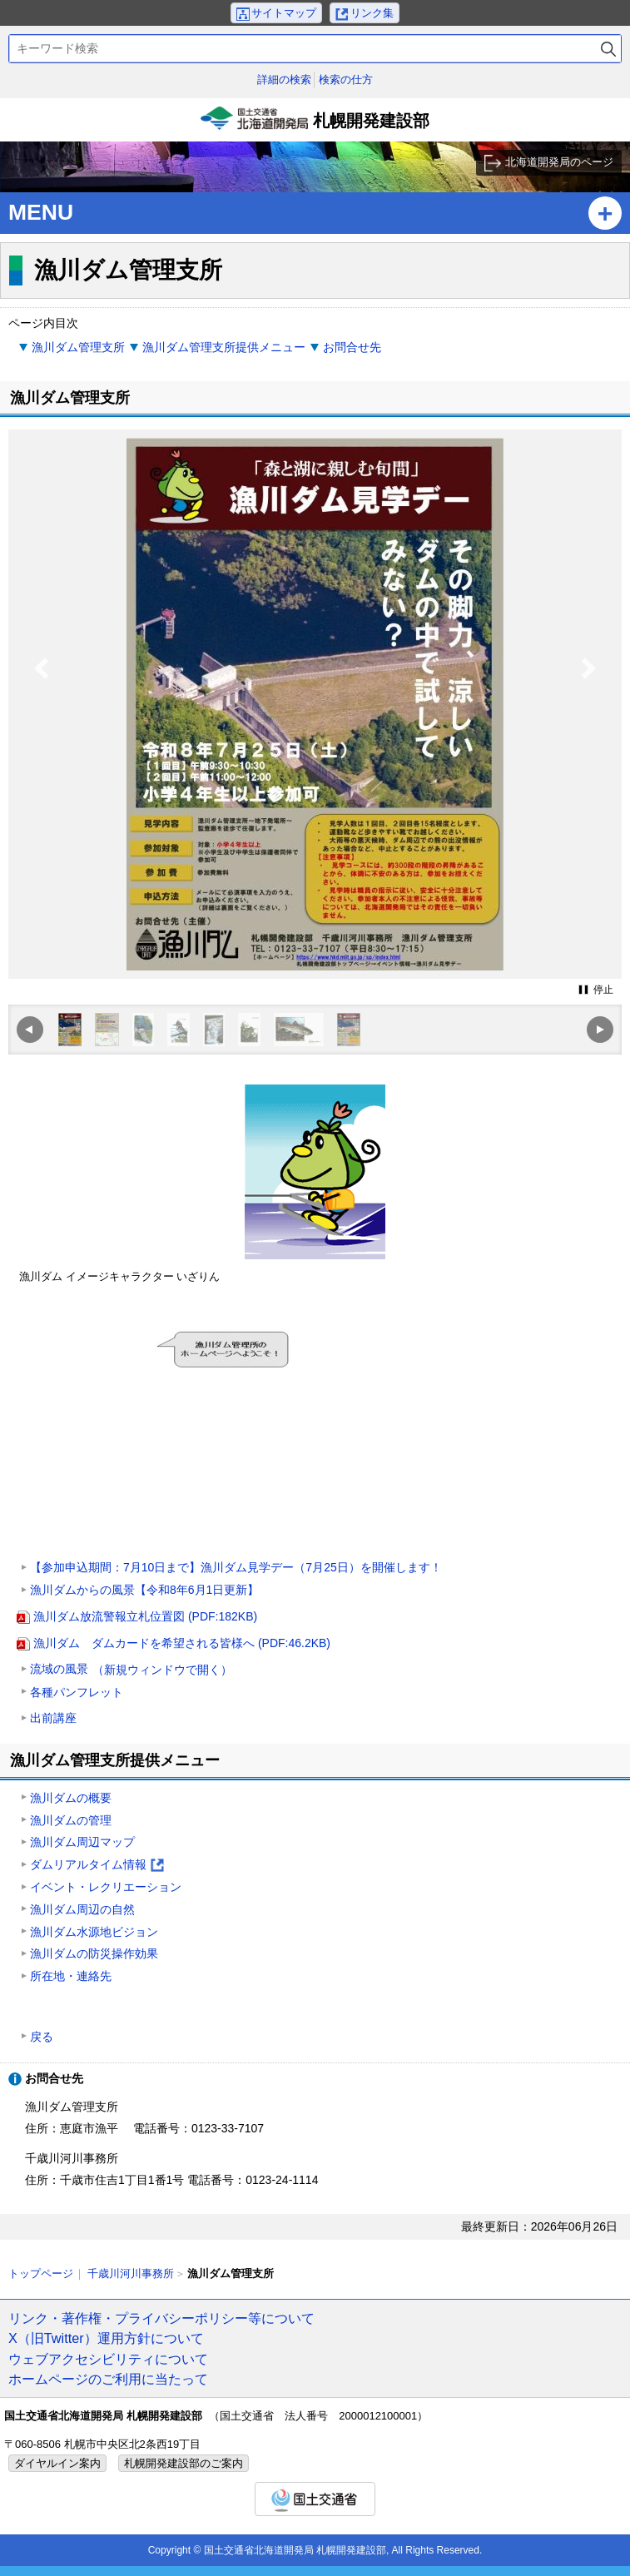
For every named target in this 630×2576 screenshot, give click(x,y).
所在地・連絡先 (71, 1976)
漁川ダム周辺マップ (82, 1842)
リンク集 (372, 13)
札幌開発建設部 (315, 124)
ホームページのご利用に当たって (108, 2378)
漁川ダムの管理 (71, 1820)
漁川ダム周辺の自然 (82, 1909)
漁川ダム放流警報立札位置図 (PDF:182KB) (145, 1616)
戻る (41, 2036)
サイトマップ (283, 13)
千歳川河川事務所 (130, 2273)
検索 (608, 48)
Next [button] (589, 701)
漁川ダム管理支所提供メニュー (223, 347)
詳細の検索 (284, 79)
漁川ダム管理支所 (78, 347)
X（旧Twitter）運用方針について (106, 2337)
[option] (315, 704)
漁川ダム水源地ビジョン (94, 1931)
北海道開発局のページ (559, 162)
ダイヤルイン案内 (57, 2463)
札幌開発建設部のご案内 (183, 2463)
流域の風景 (131, 1670)
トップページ (40, 2273)
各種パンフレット (76, 1692)
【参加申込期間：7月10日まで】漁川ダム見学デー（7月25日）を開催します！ (236, 1567)
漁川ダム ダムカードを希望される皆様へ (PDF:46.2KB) (181, 1643)
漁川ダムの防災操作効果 (94, 1953)
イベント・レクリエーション (105, 1887)
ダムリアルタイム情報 (97, 1866)
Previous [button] (41, 701)
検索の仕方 (346, 79)
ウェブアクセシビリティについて (108, 2358)
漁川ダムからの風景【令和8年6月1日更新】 (144, 1589)
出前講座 (53, 1718)
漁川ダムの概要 (71, 1797)
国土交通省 (315, 2499)
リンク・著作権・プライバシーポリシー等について (161, 2317)
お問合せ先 (352, 347)
